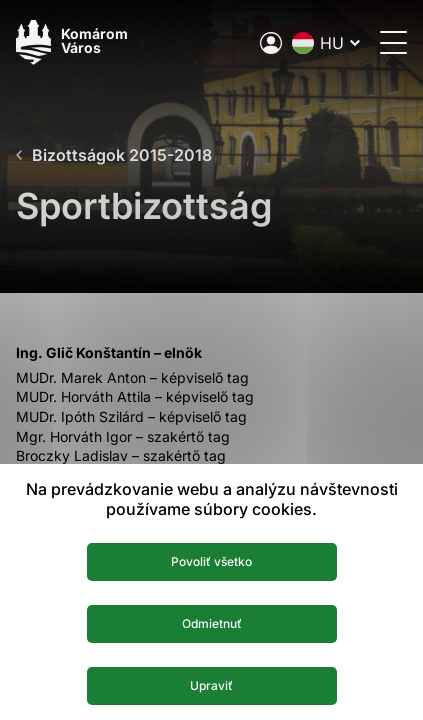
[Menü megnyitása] (393, 42)
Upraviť (211, 685)
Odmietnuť (212, 623)
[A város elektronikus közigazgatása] (271, 43)
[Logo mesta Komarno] (72, 42)
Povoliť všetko (211, 561)
